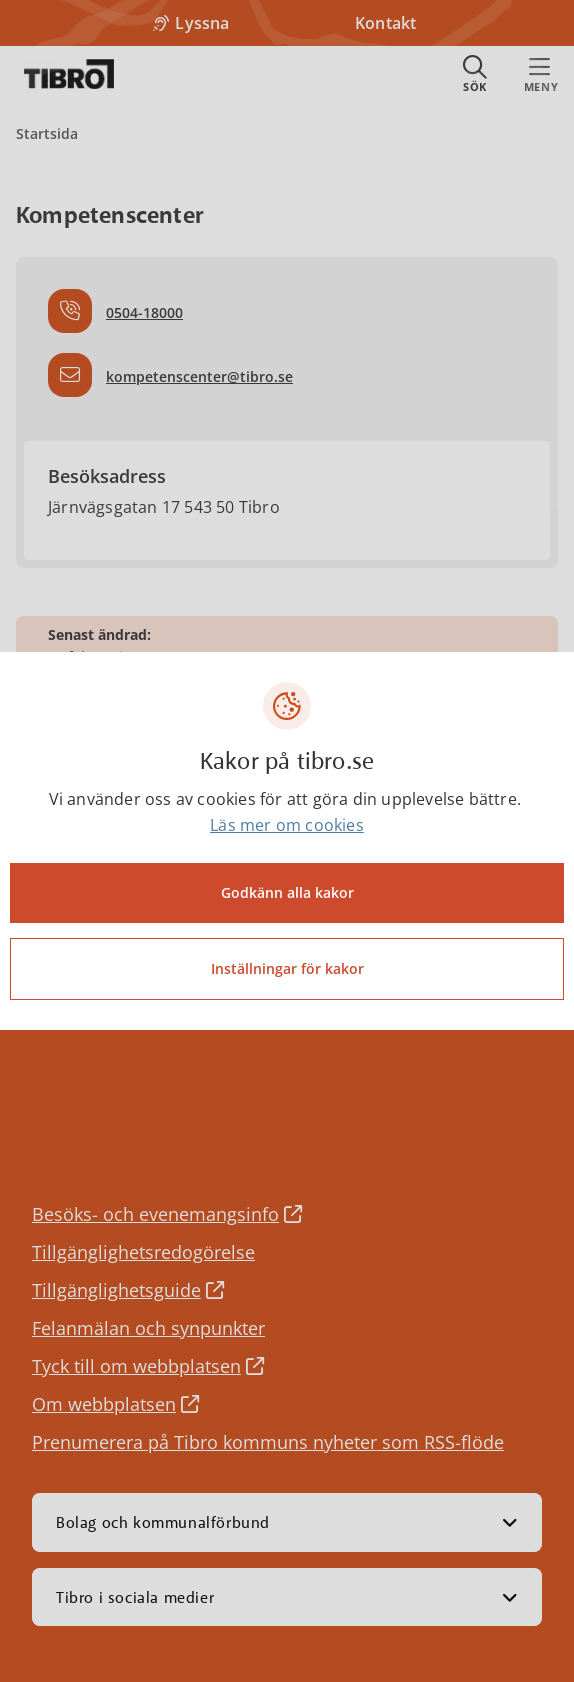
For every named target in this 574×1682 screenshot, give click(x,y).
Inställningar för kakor (287, 968)
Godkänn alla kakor (287, 892)
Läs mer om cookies (287, 825)
